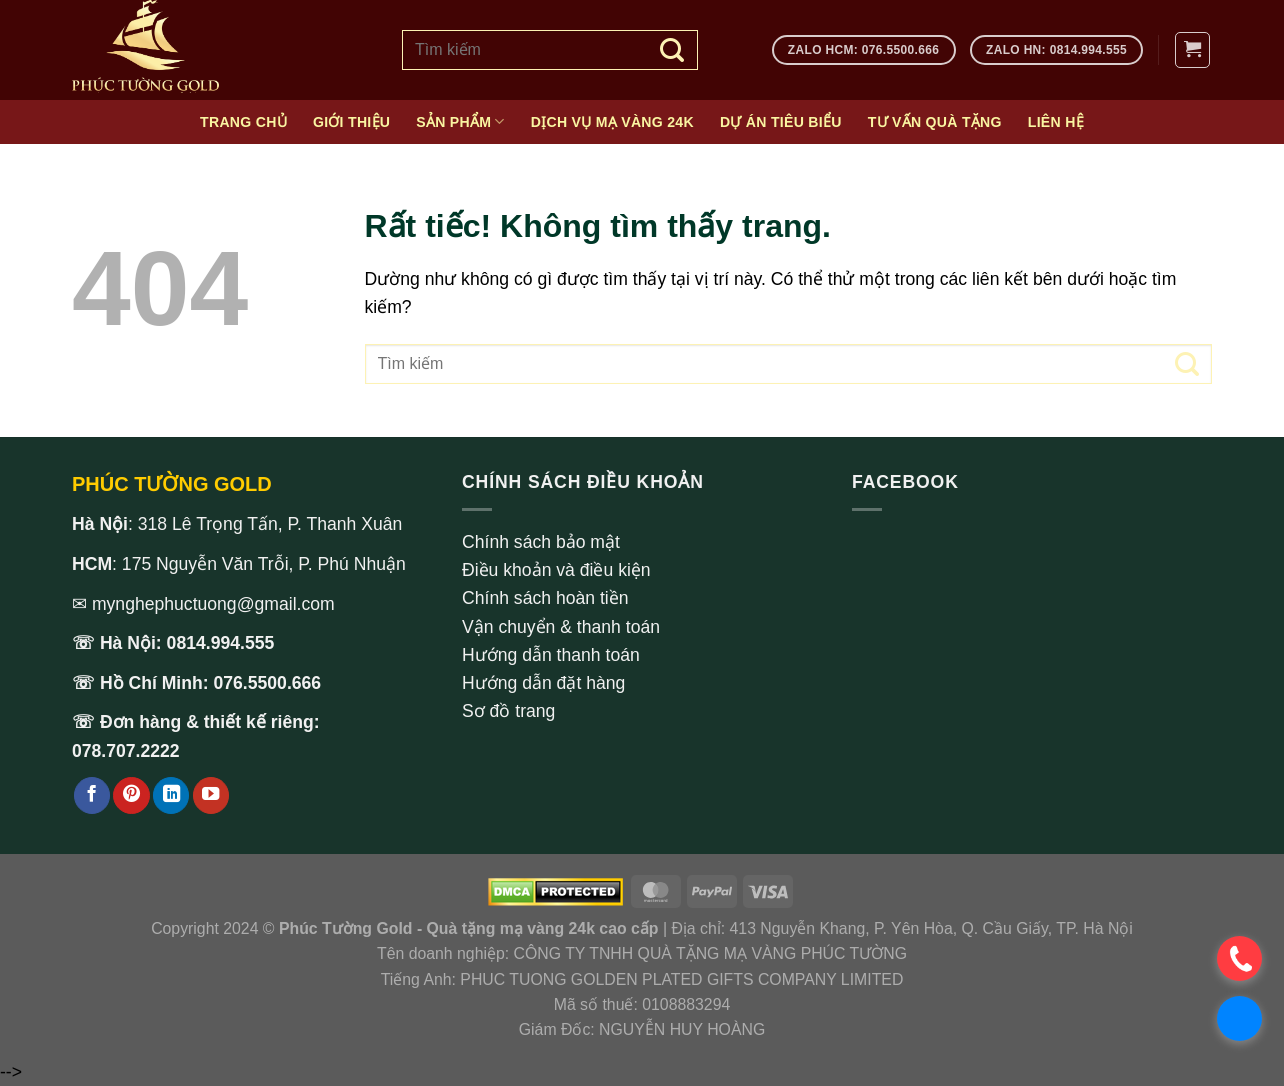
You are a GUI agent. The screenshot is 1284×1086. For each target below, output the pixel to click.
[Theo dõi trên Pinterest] (131, 795)
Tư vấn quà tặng (935, 122)
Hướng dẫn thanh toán (551, 655)
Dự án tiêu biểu (781, 122)
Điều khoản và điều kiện (556, 570)
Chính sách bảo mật (541, 542)
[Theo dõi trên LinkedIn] (171, 795)
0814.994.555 (221, 643)
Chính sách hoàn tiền (545, 598)
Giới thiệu (351, 122)
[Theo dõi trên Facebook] (92, 795)
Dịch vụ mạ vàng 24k (612, 122)
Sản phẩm (460, 121)
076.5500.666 (268, 683)
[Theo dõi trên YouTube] (211, 795)
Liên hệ (1056, 122)
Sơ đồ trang (508, 711)
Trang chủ (243, 122)
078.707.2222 (126, 751)
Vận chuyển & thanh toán (561, 627)
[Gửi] (673, 50)
